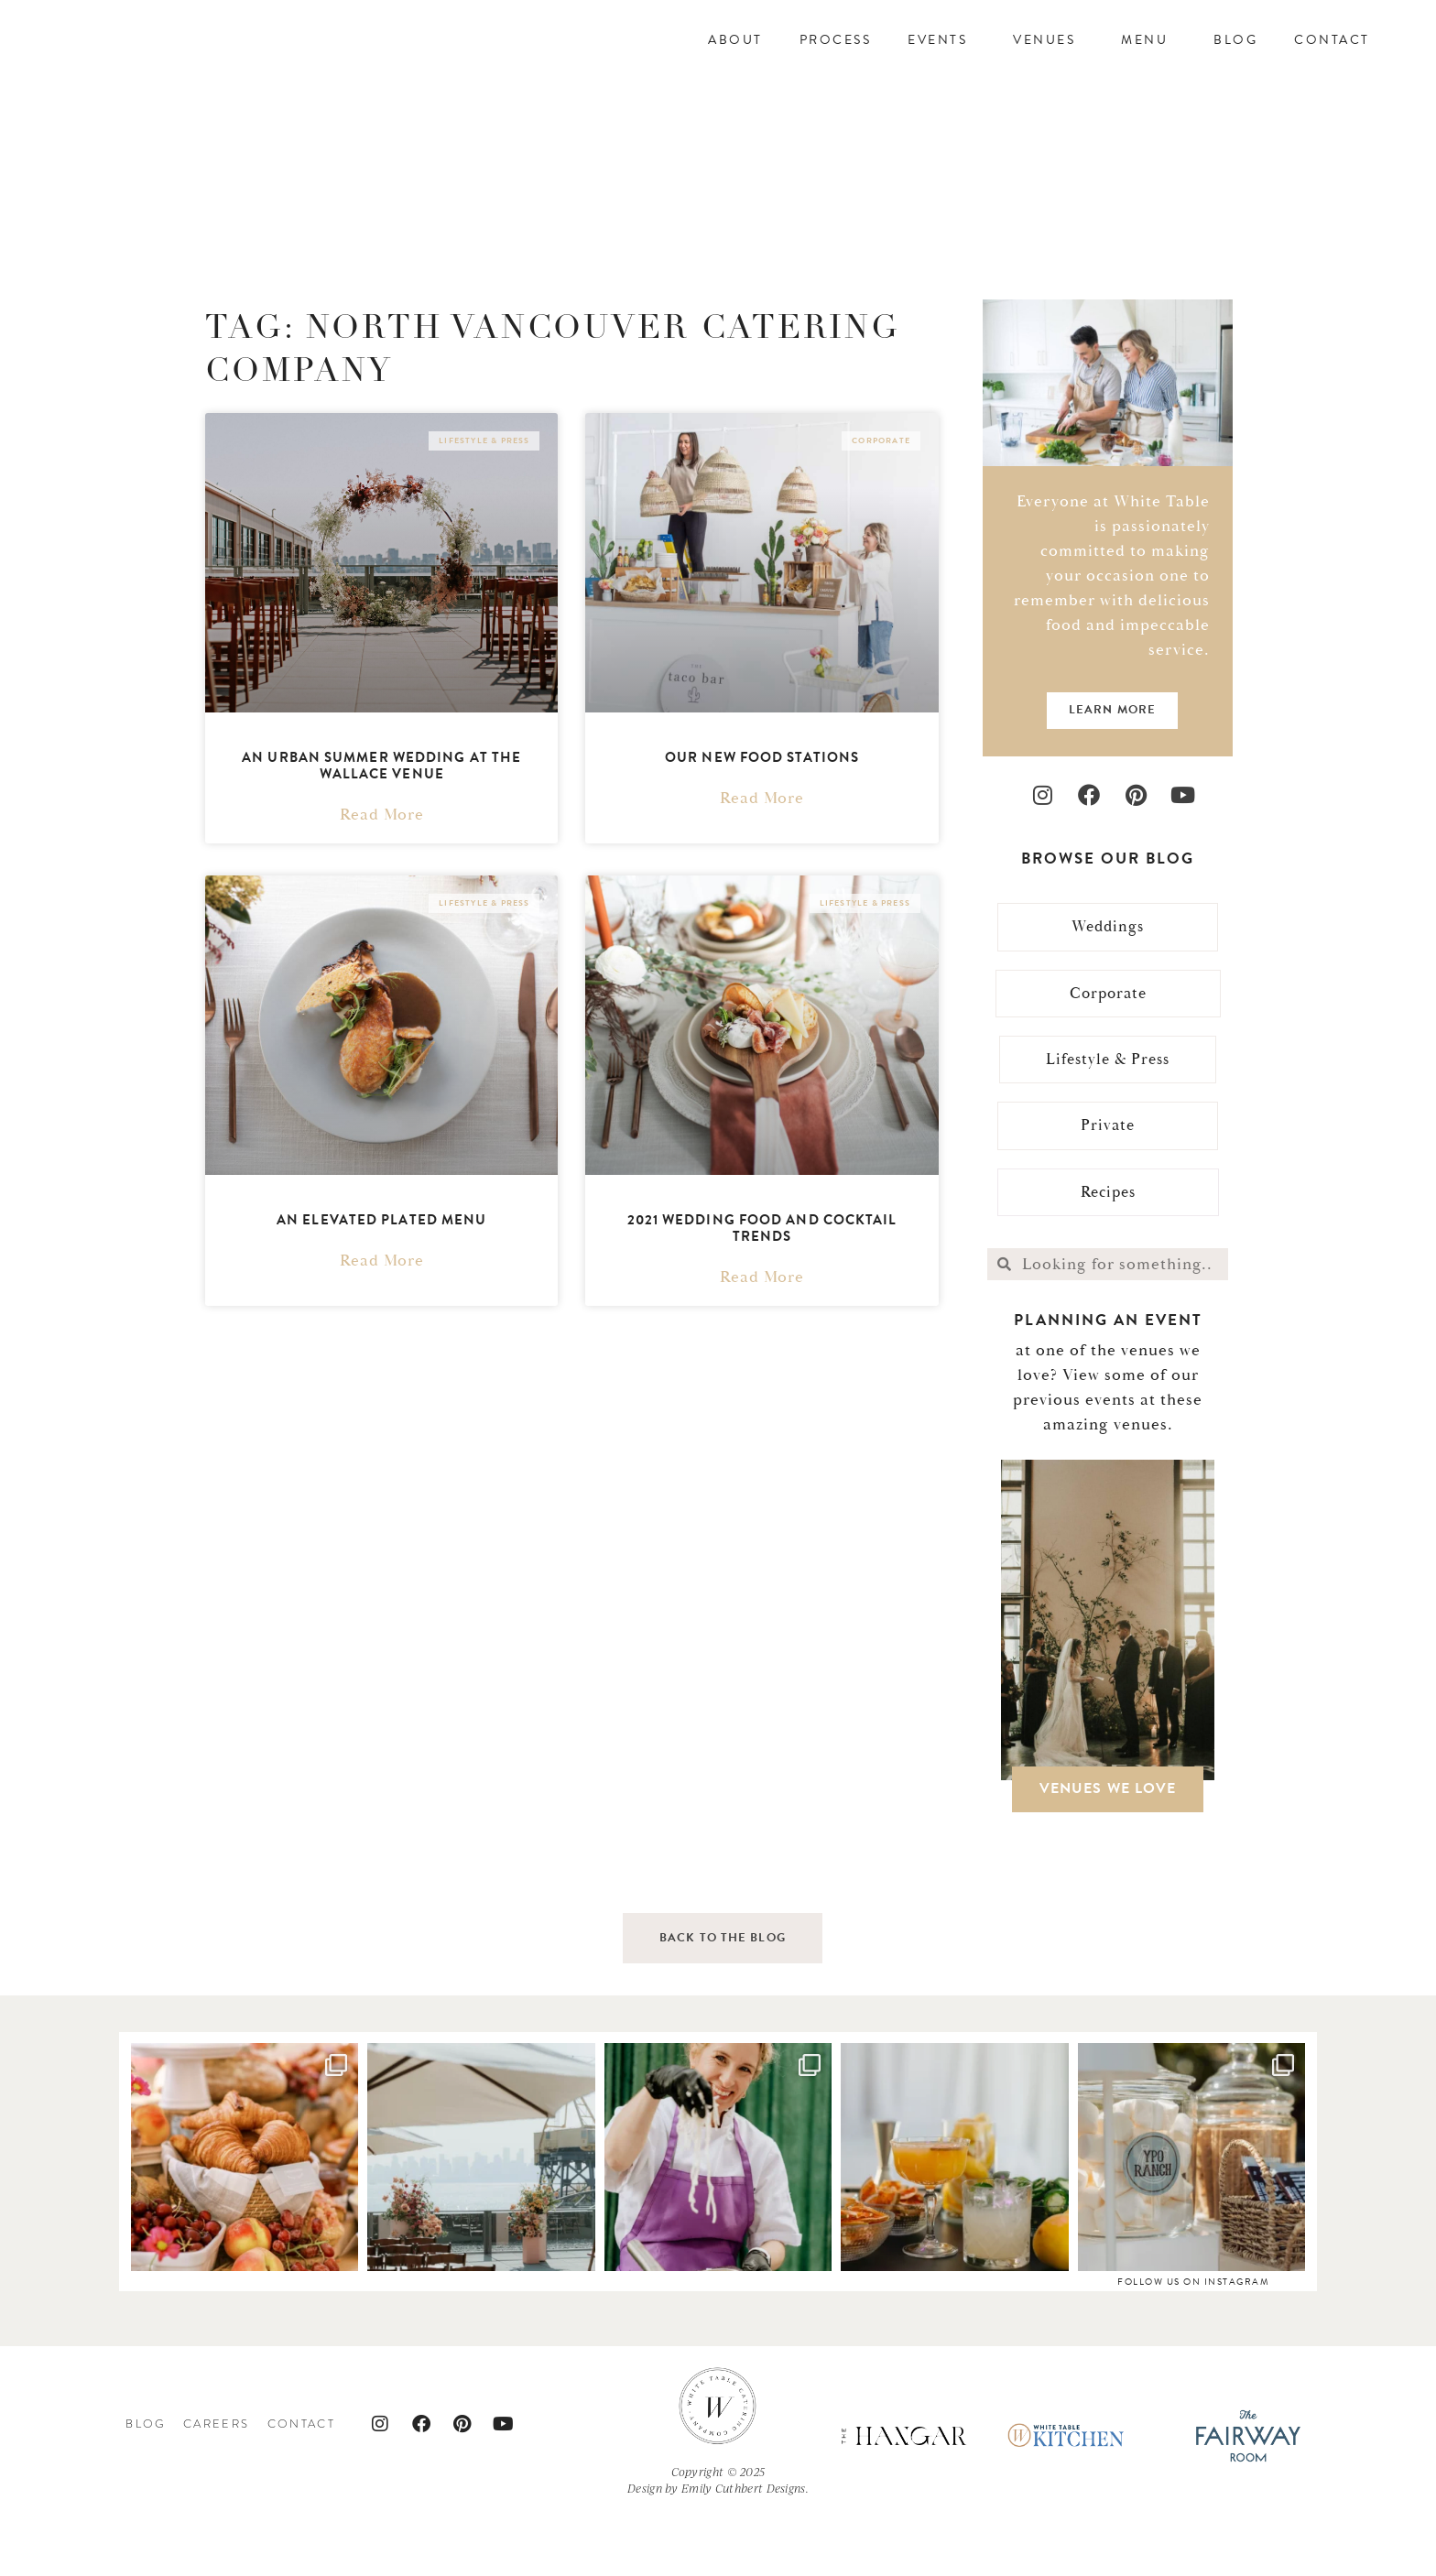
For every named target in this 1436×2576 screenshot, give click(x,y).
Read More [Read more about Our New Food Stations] (762, 852)
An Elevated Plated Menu (381, 1274)
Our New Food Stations (762, 811)
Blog (1235, 66)
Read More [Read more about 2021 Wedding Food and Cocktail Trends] (762, 1331)
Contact (1332, 66)
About (735, 66)
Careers (217, 2482)
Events (942, 66)
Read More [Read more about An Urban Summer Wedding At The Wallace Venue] (382, 869)
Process (836, 66)
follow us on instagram (1193, 2340)
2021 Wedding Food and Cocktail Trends (762, 1282)
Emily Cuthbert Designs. (745, 2547)
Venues (1048, 66)
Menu (1149, 66)
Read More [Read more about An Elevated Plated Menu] (382, 1315)
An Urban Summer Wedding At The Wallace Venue (381, 819)
